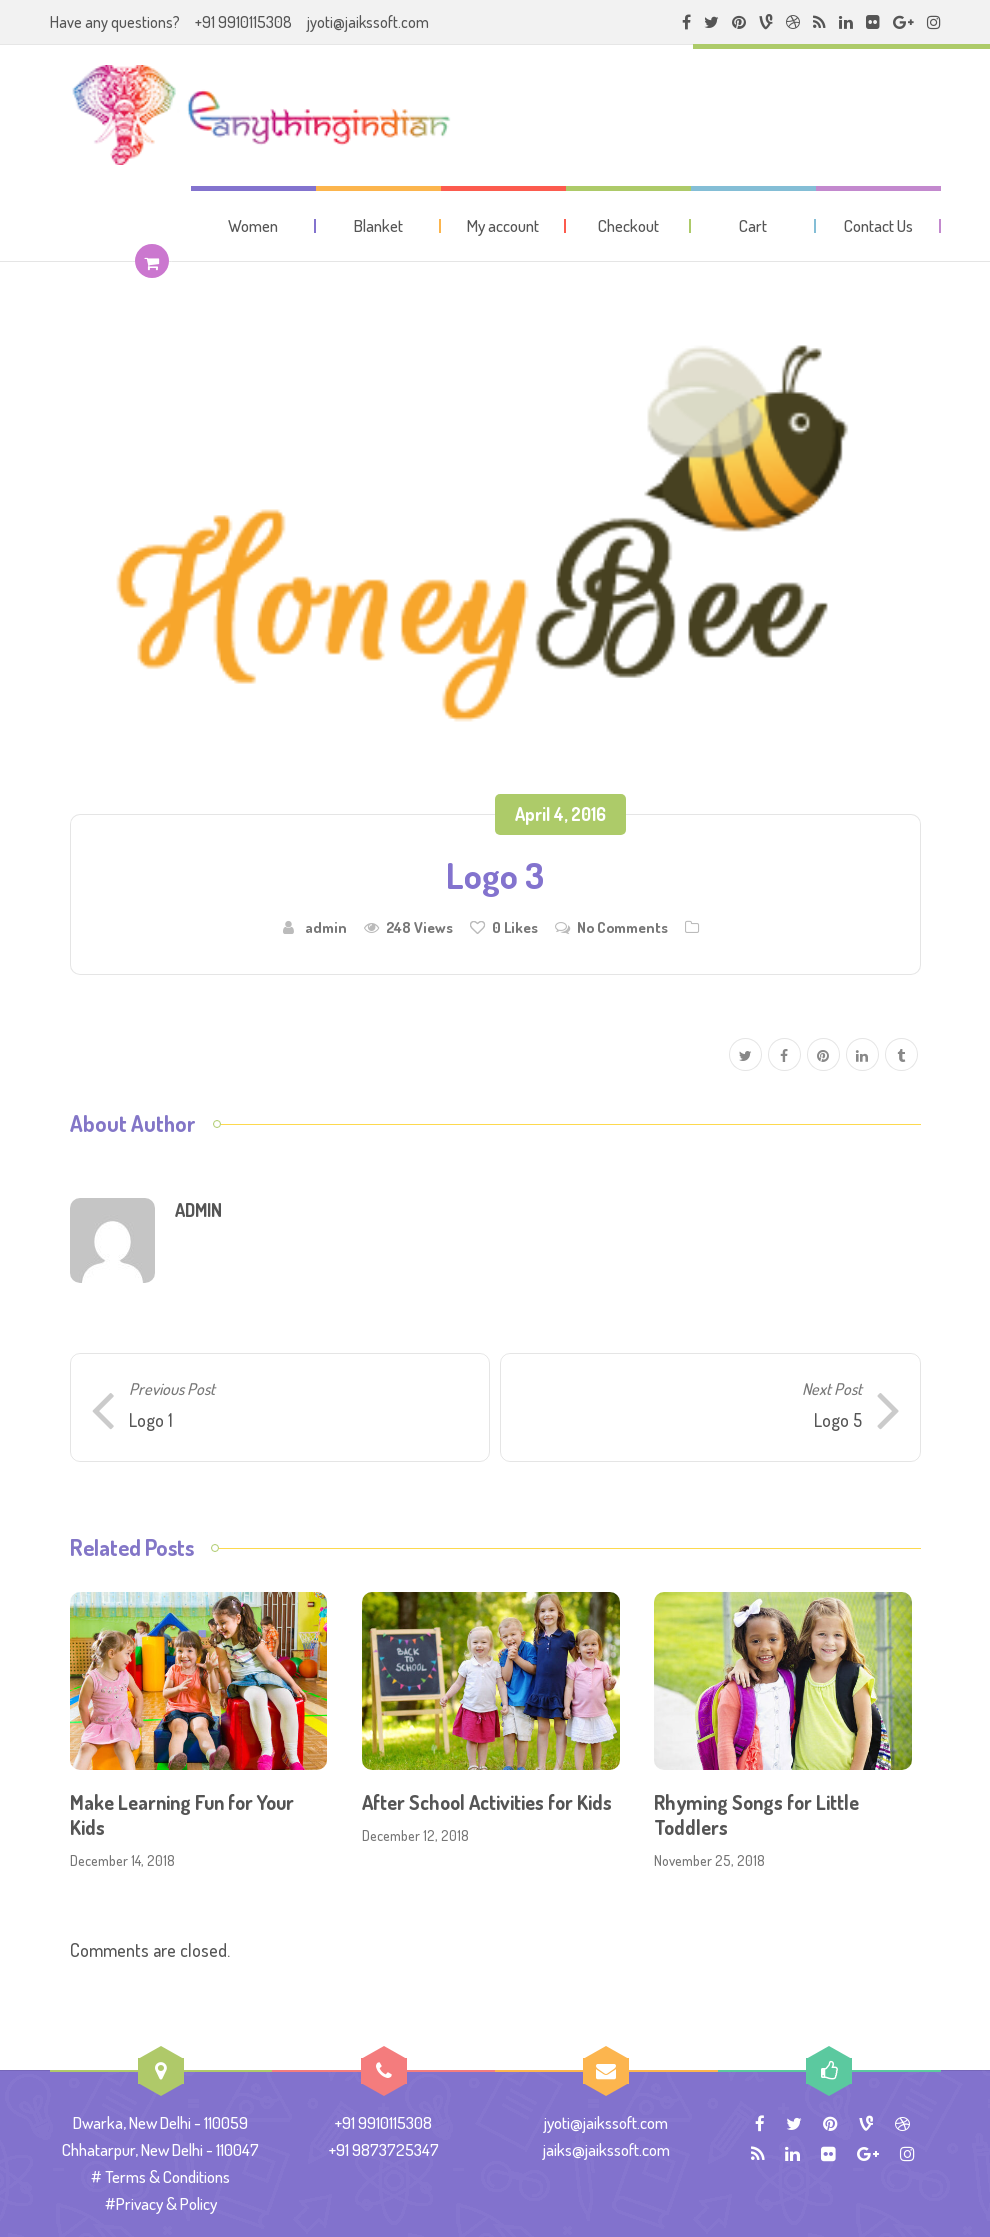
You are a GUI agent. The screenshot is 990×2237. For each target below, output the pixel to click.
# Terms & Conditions (160, 2176)
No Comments (622, 927)
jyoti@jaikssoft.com (368, 22)
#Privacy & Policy (161, 2203)
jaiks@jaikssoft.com (606, 2149)
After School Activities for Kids (487, 1802)
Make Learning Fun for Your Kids (182, 1814)
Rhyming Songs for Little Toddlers (756, 1814)
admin (326, 927)
